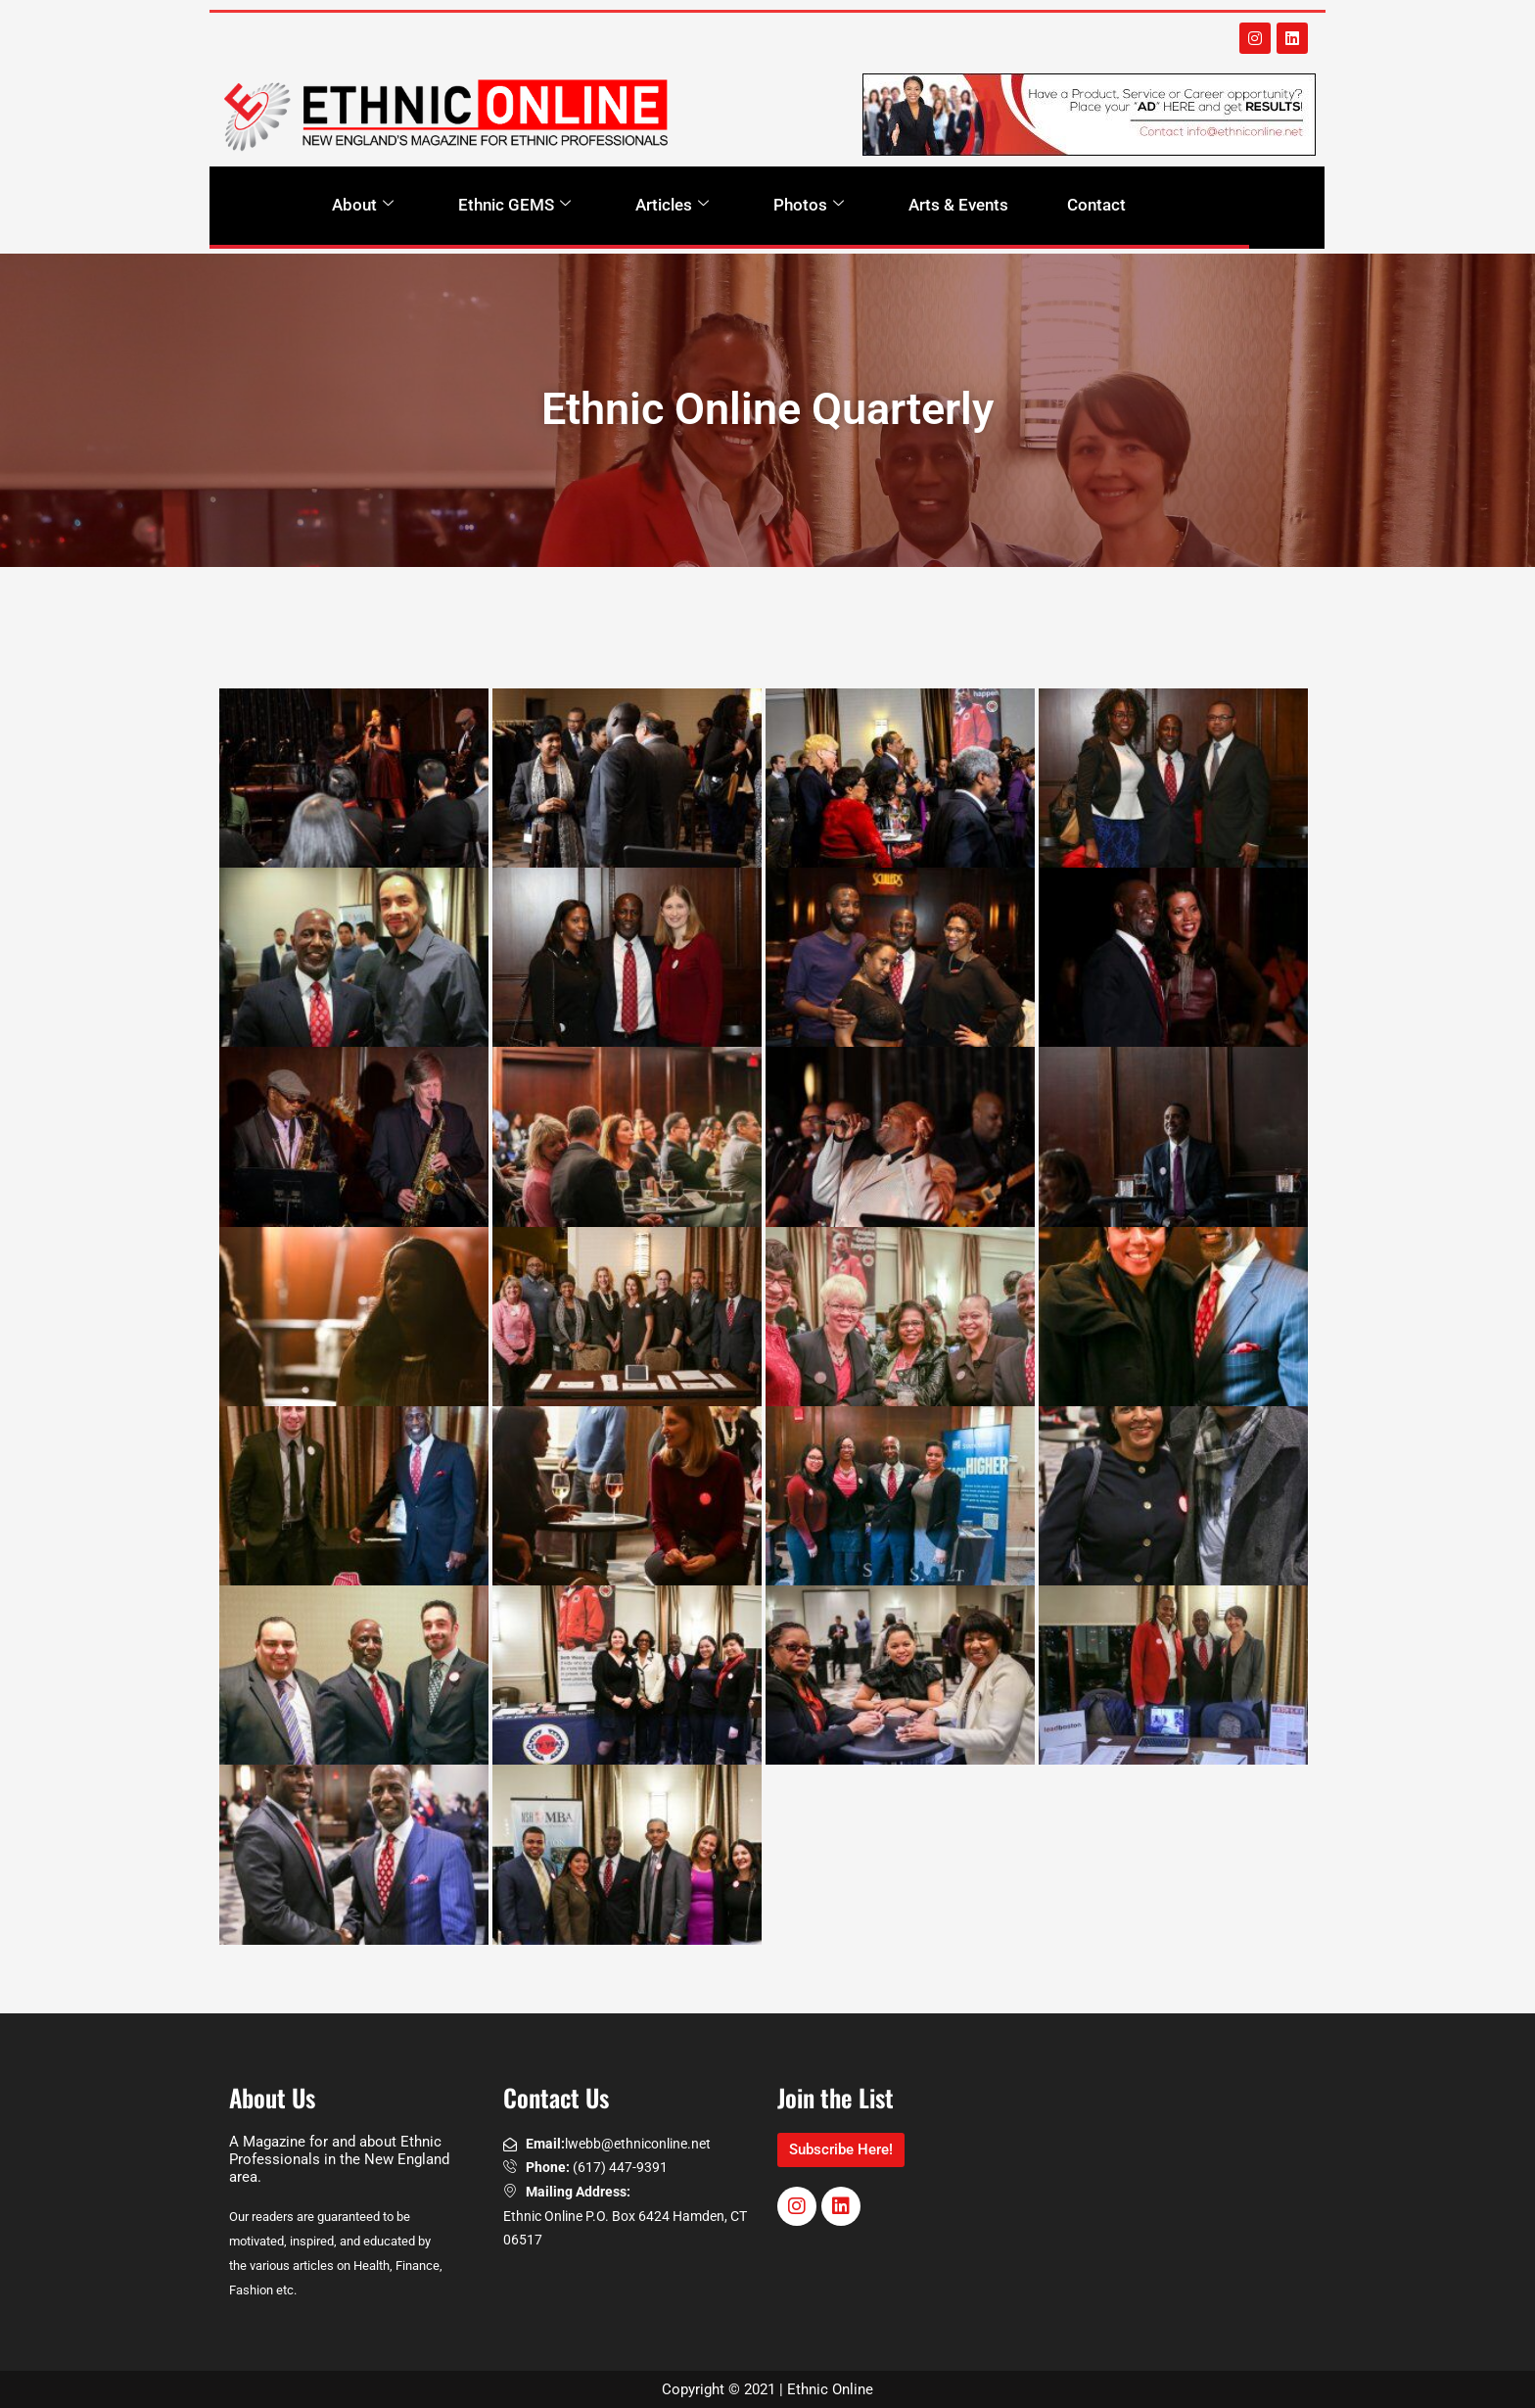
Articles (672, 205)
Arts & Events (958, 204)
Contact (1096, 204)
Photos (808, 205)
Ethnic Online (830, 2389)
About (363, 205)
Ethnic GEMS (514, 205)
